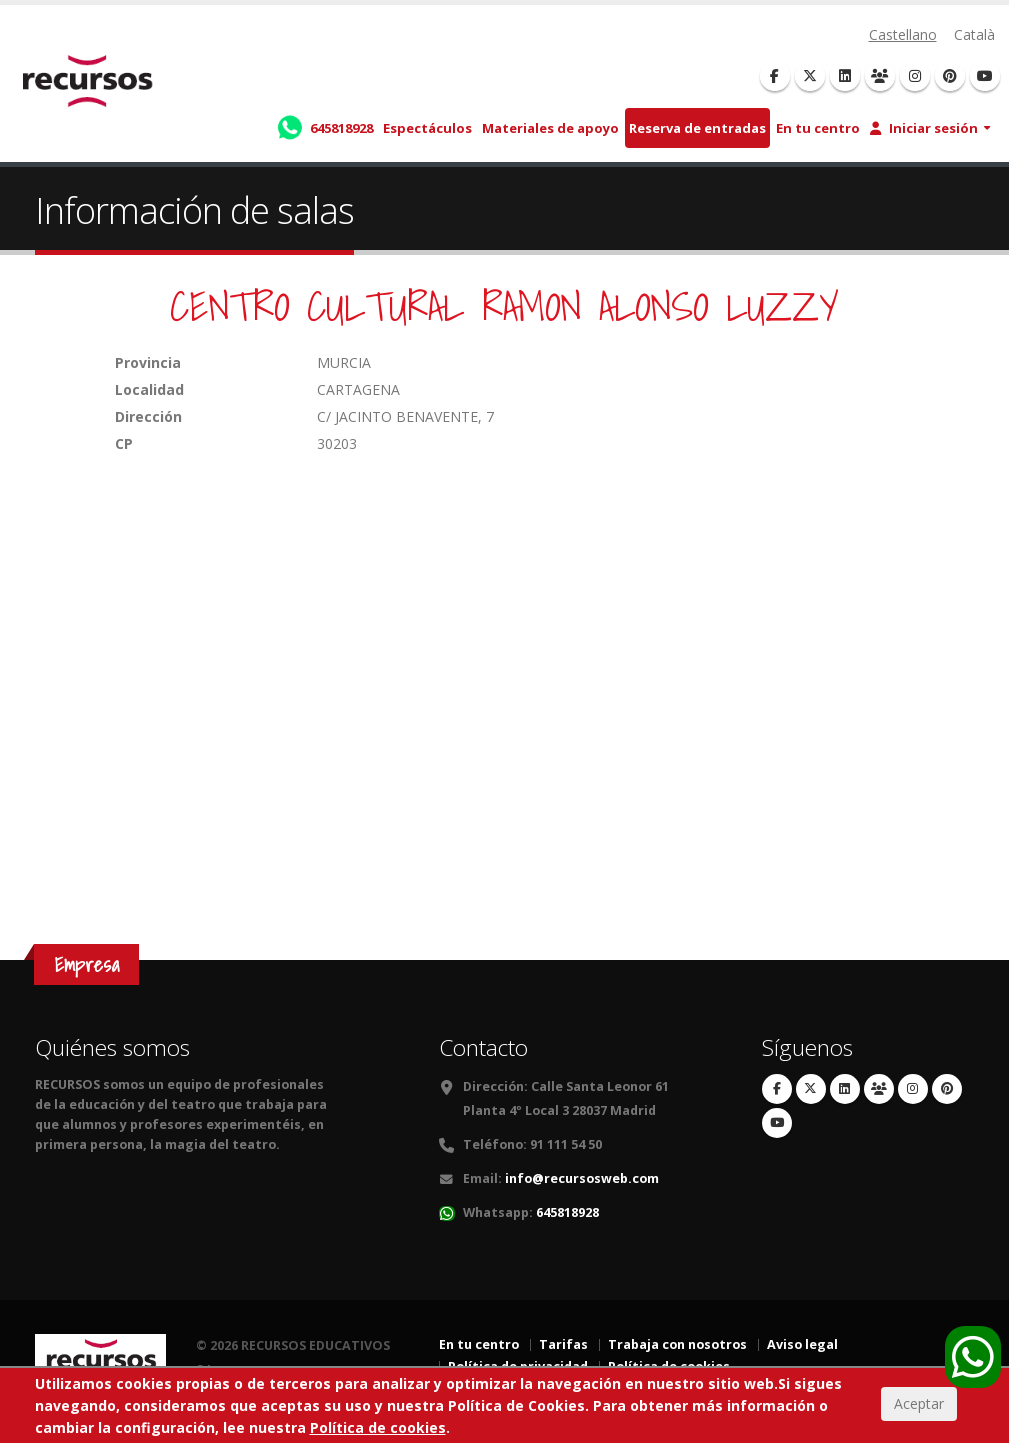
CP (124, 443)
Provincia (148, 362)
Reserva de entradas (697, 128)
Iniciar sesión (924, 128)
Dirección (148, 416)
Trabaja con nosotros (677, 1344)
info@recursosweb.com (582, 1178)
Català (974, 34)
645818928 (567, 1212)
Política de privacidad (518, 1366)
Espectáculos (427, 128)
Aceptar (919, 1417)
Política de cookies (669, 1366)
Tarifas (563, 1344)
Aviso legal (802, 1344)
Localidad (149, 389)
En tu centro (818, 128)
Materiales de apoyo (550, 128)
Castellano (903, 34)
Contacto (483, 1047)
